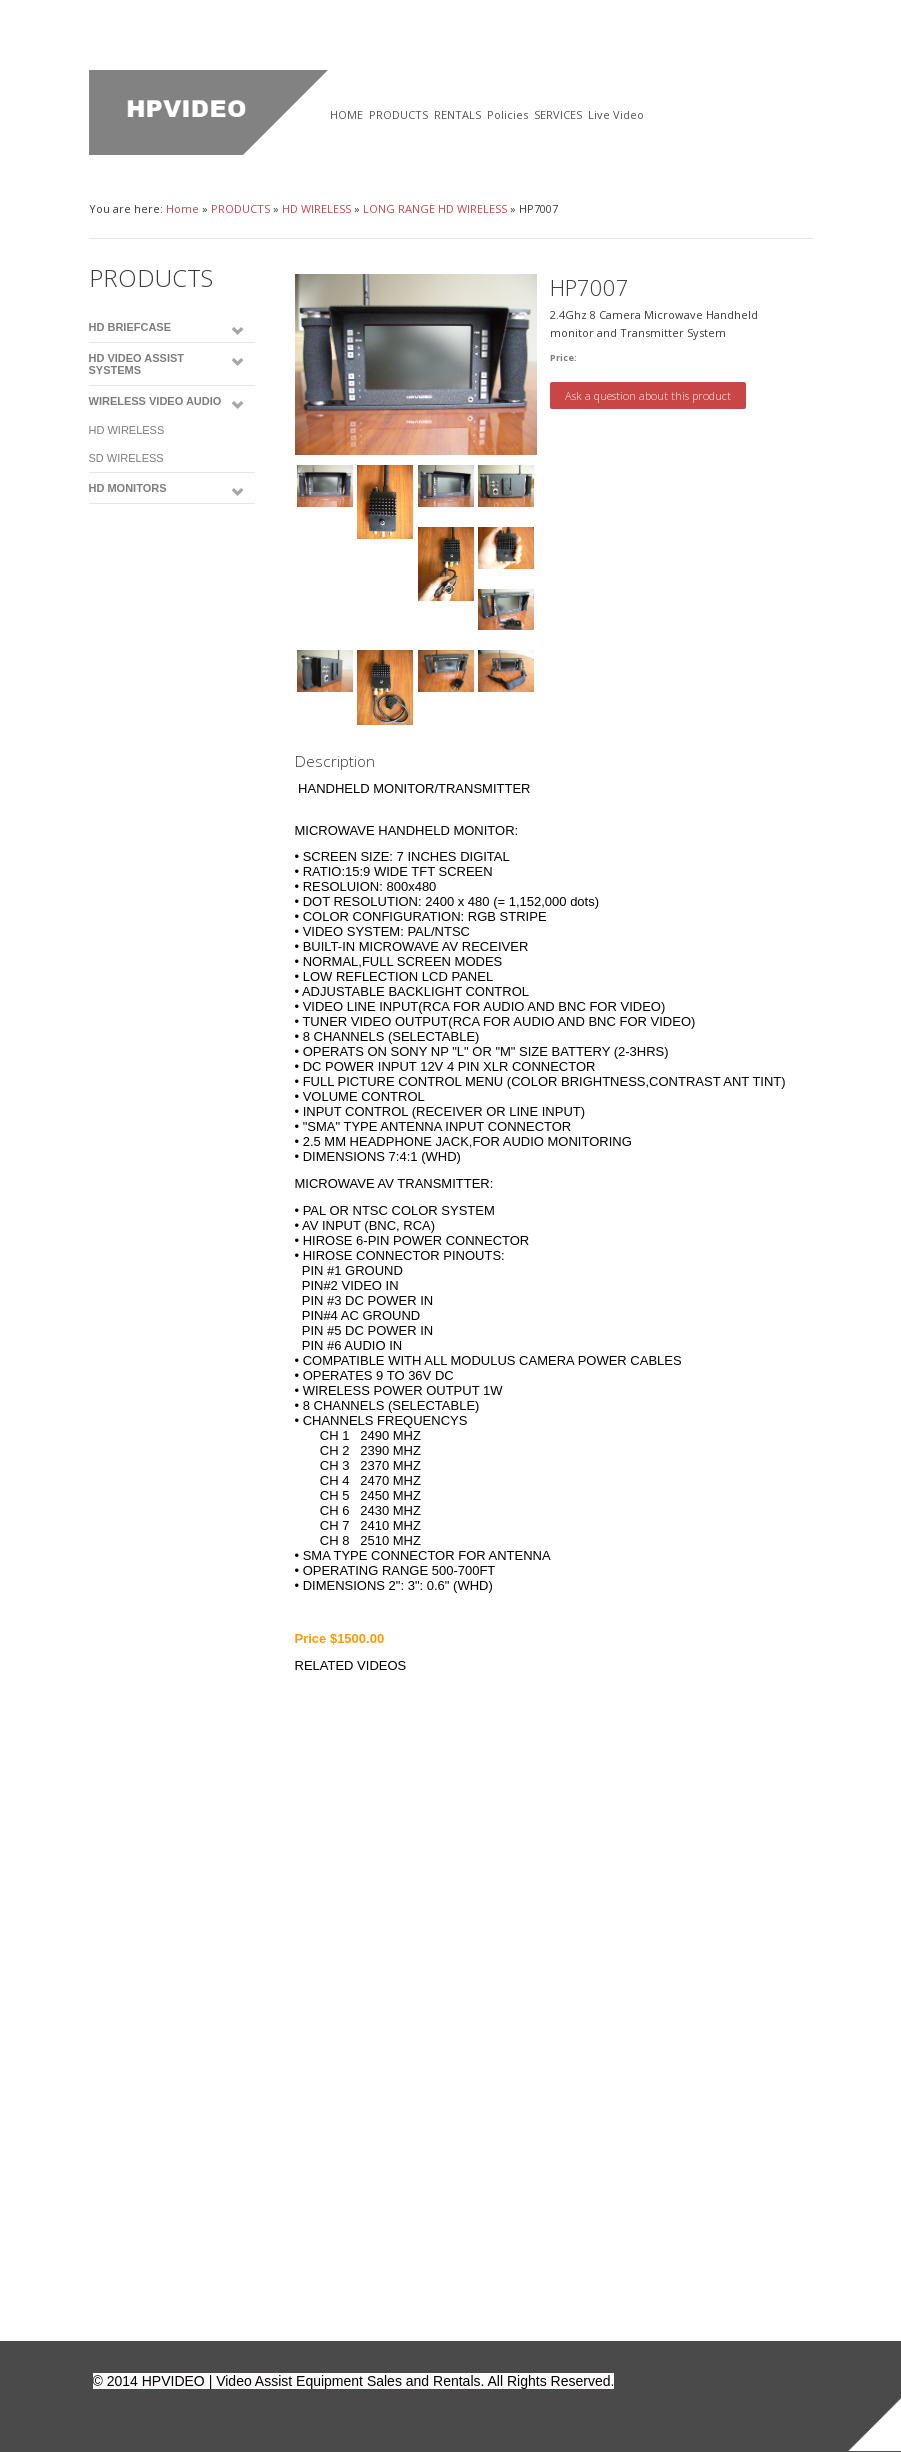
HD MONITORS (128, 488)
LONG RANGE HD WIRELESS (435, 208)
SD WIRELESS (126, 458)
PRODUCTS (240, 208)
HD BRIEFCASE (130, 327)
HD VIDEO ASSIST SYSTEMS (137, 364)
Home (182, 208)
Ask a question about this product (648, 395)
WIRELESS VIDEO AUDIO (155, 401)
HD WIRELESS (316, 208)
